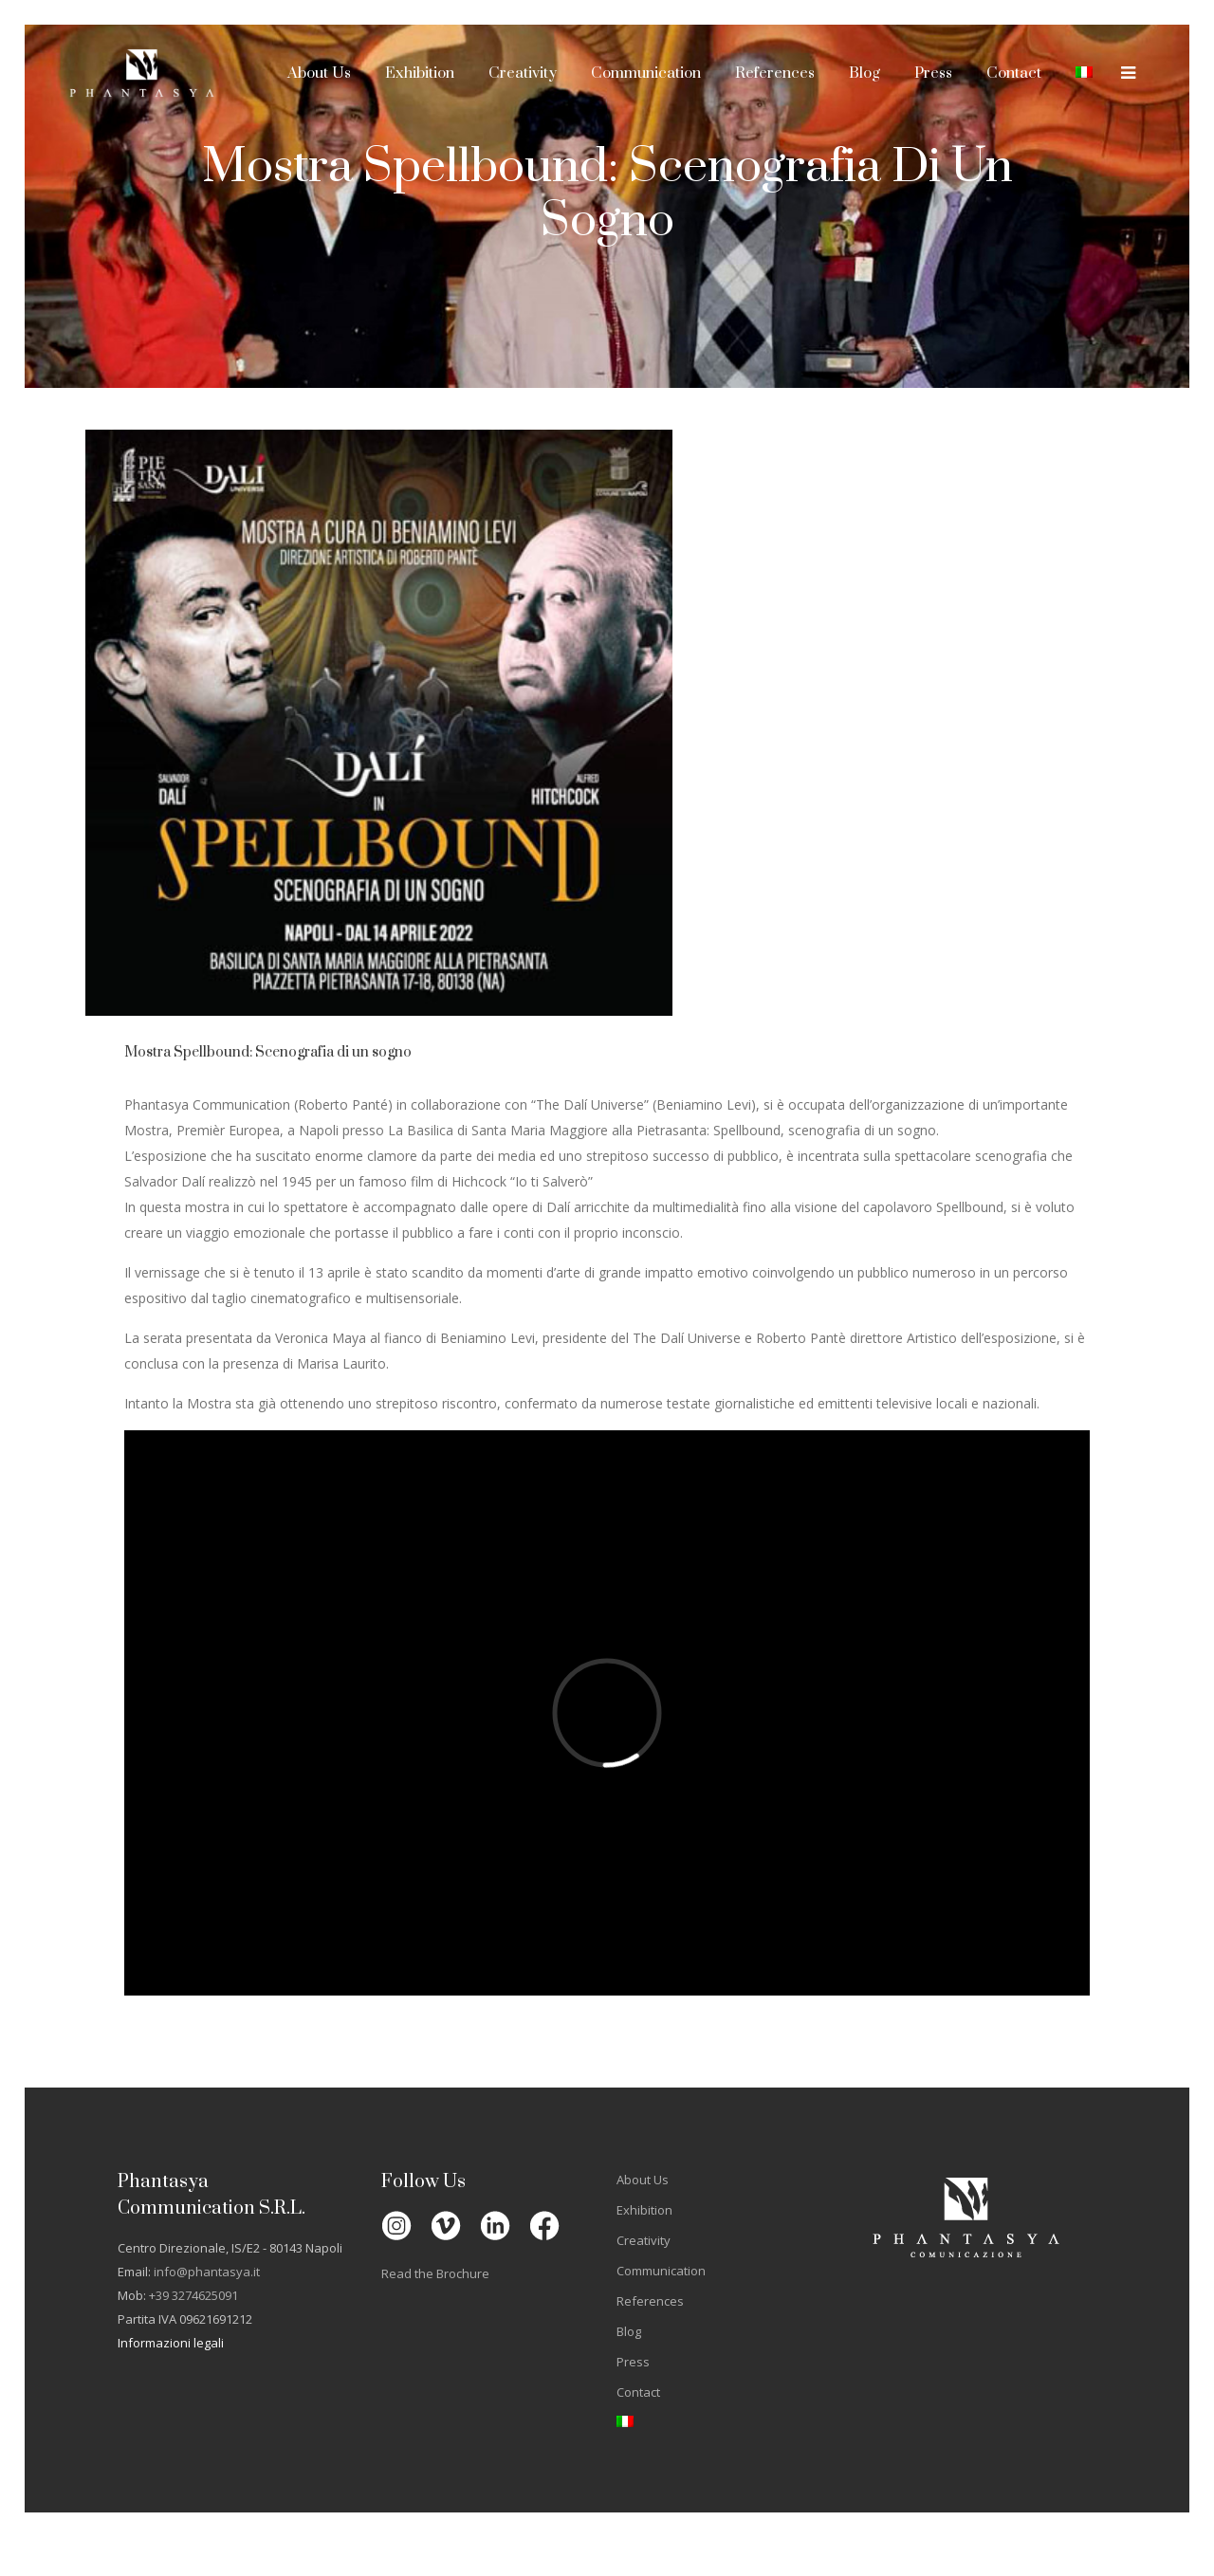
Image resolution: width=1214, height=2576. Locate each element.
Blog (628, 2331)
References (650, 2300)
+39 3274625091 (193, 2295)
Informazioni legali (171, 2342)
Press (633, 2361)
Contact (638, 2392)
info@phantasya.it (207, 2271)
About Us (642, 2179)
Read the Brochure (435, 2273)
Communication (661, 2270)
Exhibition (644, 2209)
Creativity (643, 2240)
